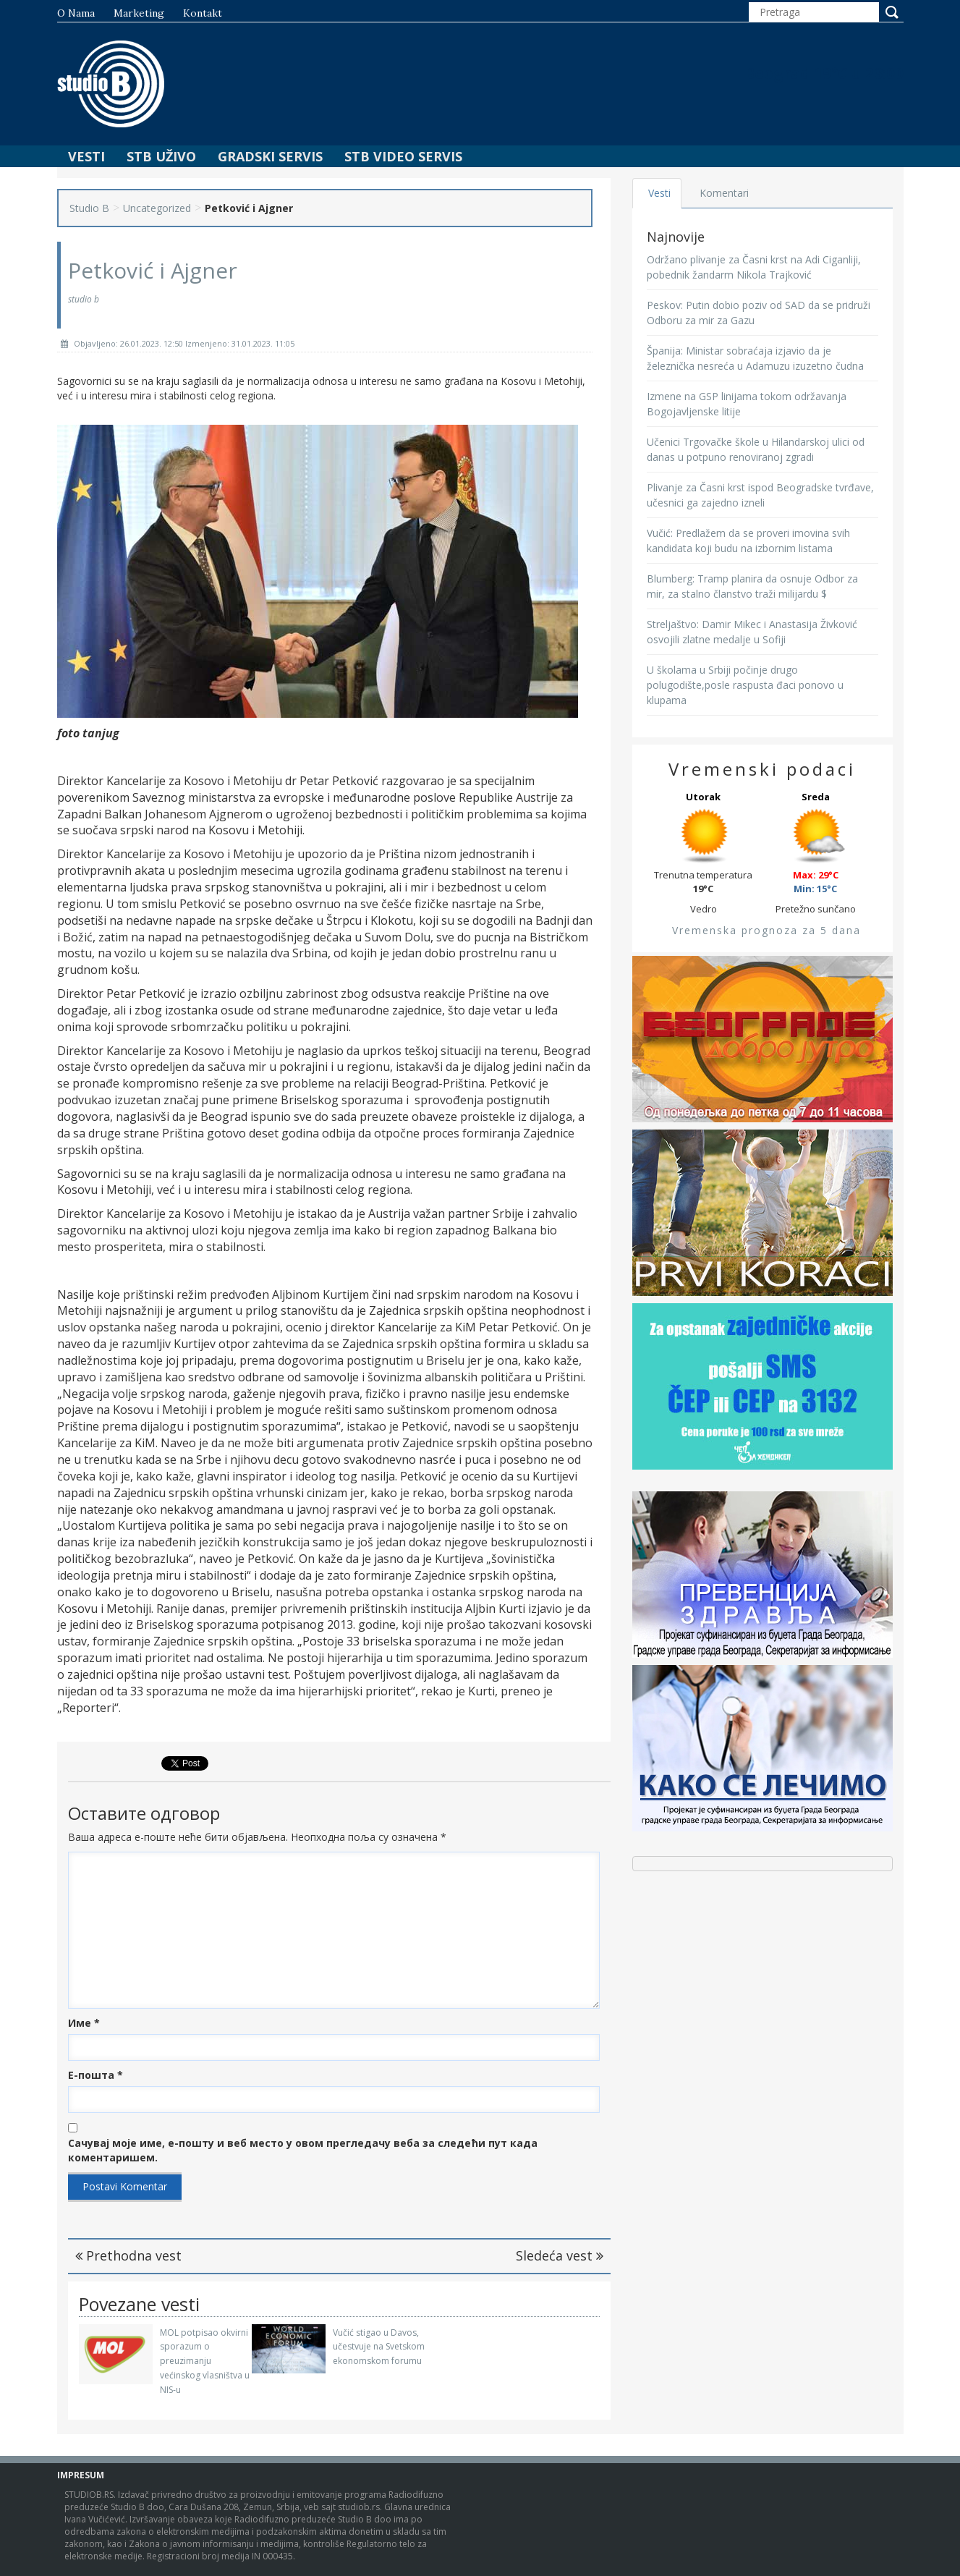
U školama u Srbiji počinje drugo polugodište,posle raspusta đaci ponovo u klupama (745, 685)
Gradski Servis (270, 156)
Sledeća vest (559, 2255)
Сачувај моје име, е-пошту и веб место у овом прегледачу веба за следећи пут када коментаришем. (303, 2150)
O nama (76, 13)
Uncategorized (157, 208)
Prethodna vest (128, 2255)
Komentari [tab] (727, 193)
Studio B (89, 208)
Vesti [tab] (661, 193)
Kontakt (202, 13)
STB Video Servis (403, 156)
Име (84, 2023)
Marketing (139, 13)
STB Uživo (161, 156)
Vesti (86, 156)
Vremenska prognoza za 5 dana (766, 930)
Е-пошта (95, 2075)
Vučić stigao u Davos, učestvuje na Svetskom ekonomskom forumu (379, 2347)
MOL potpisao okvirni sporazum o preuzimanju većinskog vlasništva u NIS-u (205, 2361)
